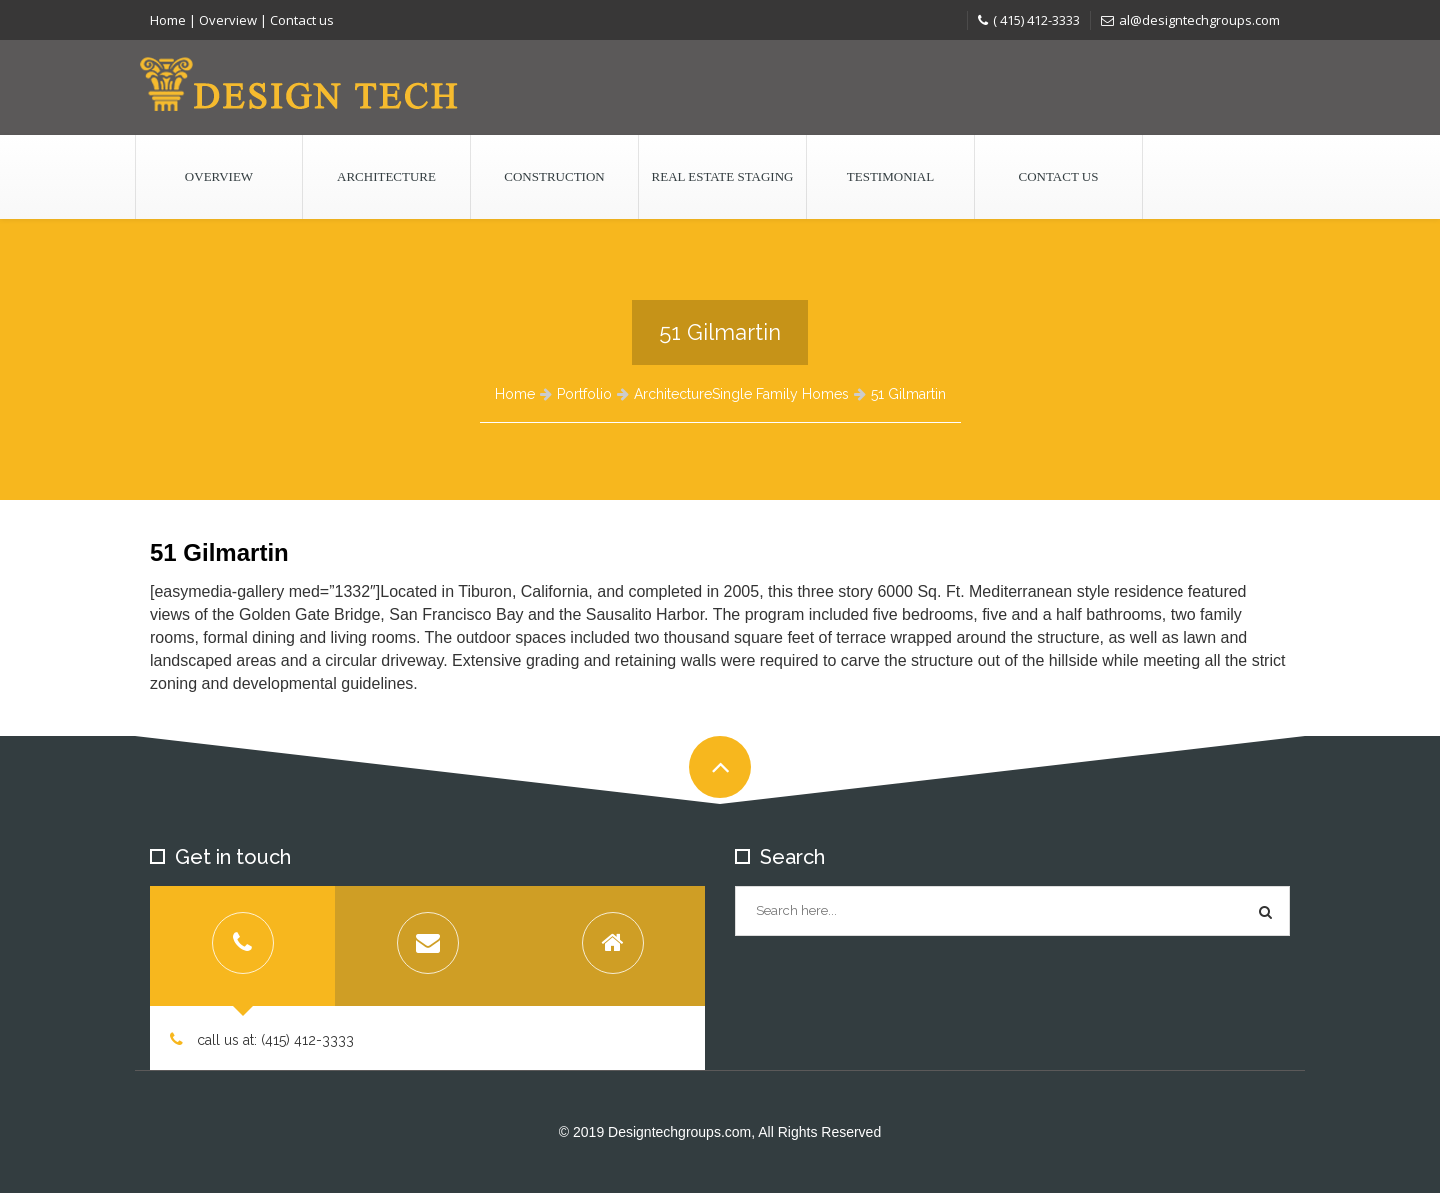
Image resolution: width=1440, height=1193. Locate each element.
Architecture (386, 176)
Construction (554, 176)
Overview (228, 20)
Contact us (302, 20)
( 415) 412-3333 (1029, 20)
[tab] (242, 946)
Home (168, 20)
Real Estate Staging (723, 176)
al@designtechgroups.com (1190, 20)
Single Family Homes (780, 394)
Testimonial (890, 176)
